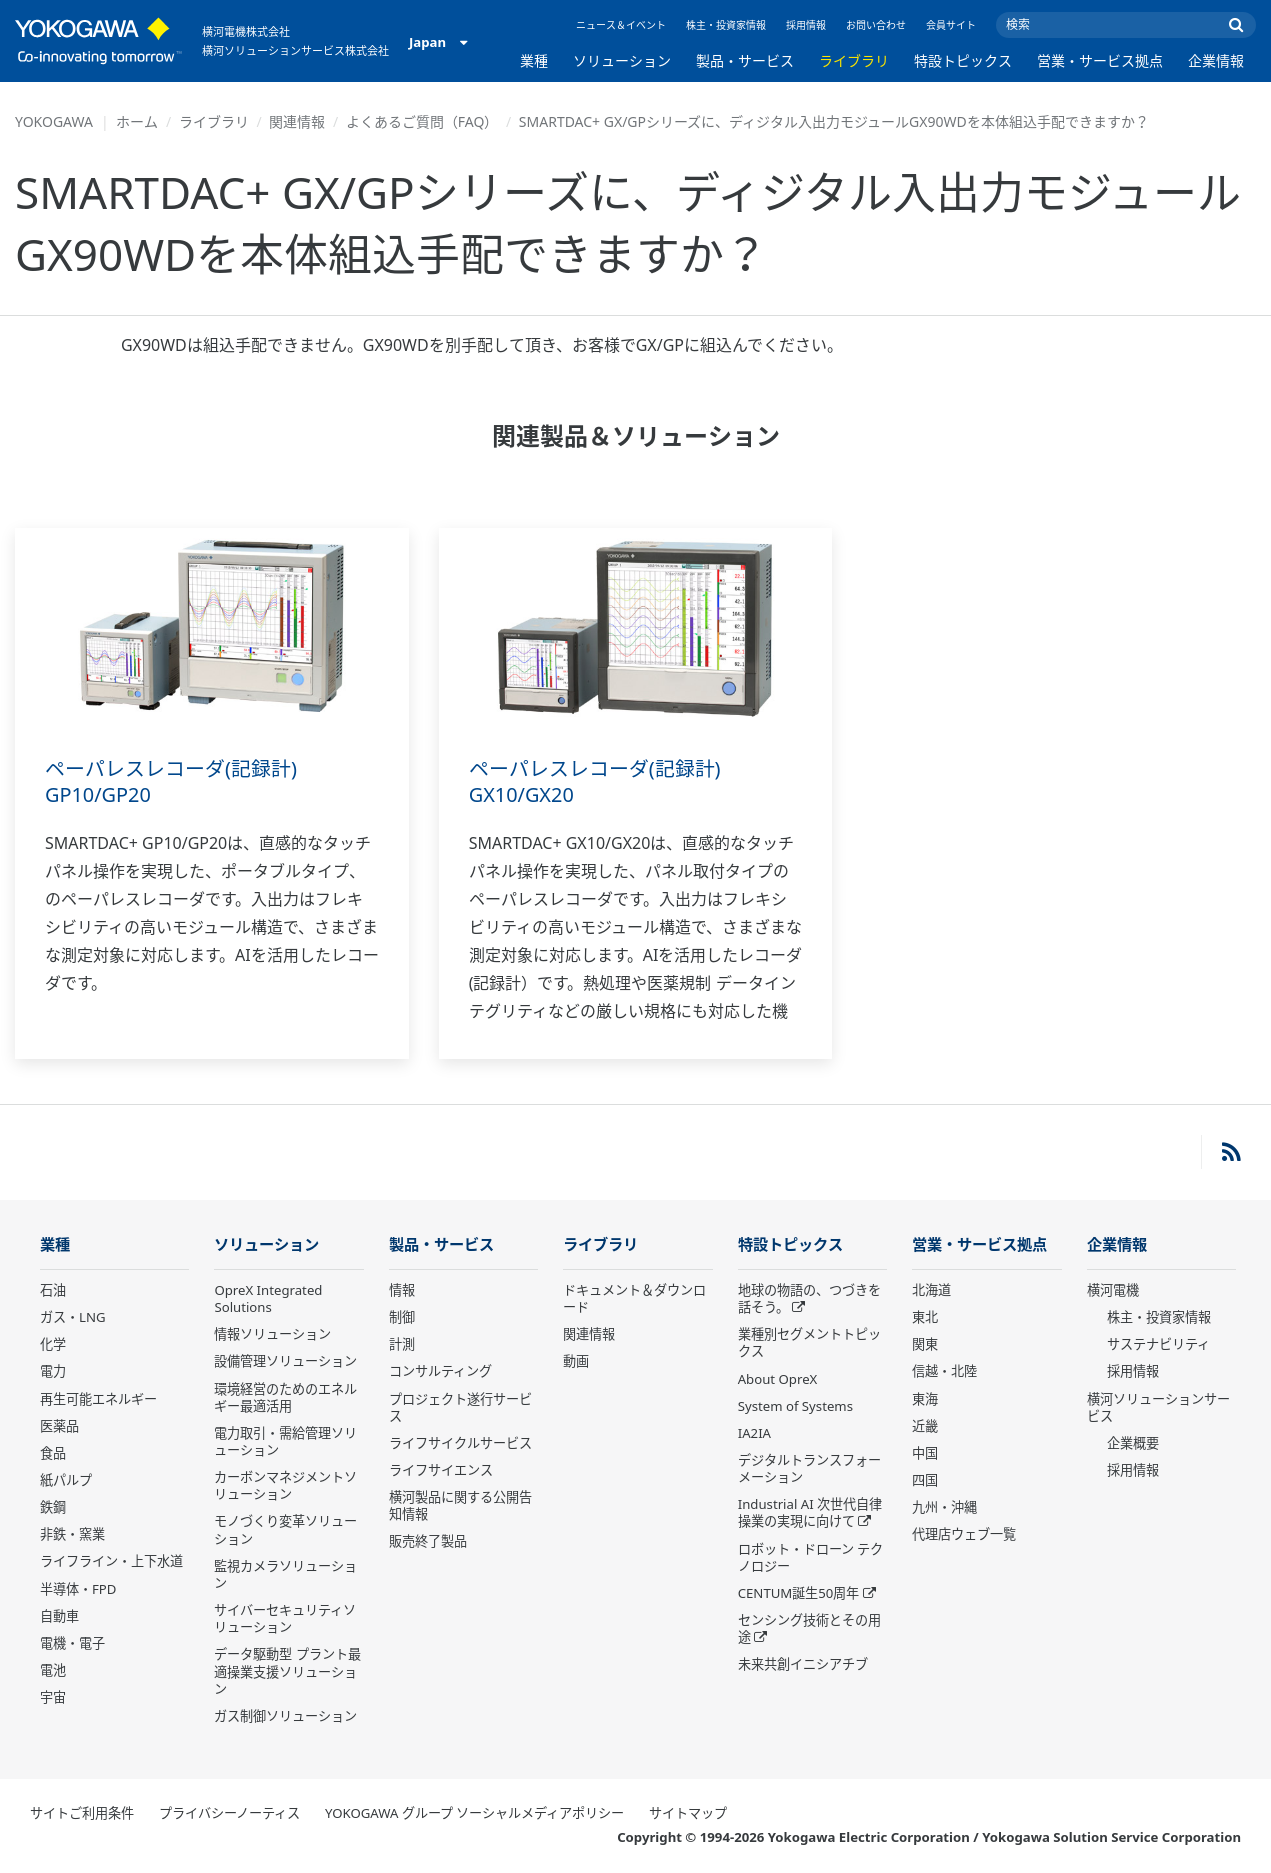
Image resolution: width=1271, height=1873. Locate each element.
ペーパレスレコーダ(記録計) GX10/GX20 (595, 782)
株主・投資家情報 (726, 25)
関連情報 (297, 121)
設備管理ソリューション (285, 1362)
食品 (53, 1454)
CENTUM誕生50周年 (799, 1594)
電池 (53, 1671)
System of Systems (795, 1407)
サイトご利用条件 (82, 1814)
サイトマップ (688, 1814)
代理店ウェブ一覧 (964, 1535)
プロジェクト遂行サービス (460, 1407)
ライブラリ (854, 60)
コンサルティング (440, 1372)
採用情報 (806, 25)
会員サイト (951, 25)
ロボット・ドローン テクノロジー (810, 1558)
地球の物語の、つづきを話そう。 (809, 1299)
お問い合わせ (876, 25)
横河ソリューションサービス (1158, 1407)
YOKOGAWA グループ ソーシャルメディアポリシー (474, 1814)
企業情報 (1216, 60)
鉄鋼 (53, 1508)
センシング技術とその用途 (809, 1629)
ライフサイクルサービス (460, 1444)
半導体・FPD (78, 1590)
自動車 (59, 1617)
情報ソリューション (272, 1335)
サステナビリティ (1158, 1345)
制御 (402, 1318)
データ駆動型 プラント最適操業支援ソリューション (287, 1672)
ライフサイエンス (441, 1471)
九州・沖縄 (944, 1508)
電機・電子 (72, 1644)
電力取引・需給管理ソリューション (285, 1442)
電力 (53, 1372)
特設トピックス (963, 60)
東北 (925, 1318)
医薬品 (59, 1427)
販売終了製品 (428, 1542)
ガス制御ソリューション (285, 1717)
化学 (53, 1345)
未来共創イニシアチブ (803, 1665)
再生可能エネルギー (98, 1399)
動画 (576, 1362)
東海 (925, 1399)
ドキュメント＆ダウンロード (634, 1299)
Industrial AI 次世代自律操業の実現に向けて (810, 1513)
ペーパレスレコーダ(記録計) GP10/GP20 (171, 782)
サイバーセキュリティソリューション (285, 1619)
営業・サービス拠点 (1100, 60)
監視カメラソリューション (285, 1575)
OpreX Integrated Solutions (268, 1299)
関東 (925, 1345)
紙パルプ (66, 1481)
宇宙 (53, 1698)
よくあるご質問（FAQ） (422, 121)
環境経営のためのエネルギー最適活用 (285, 1397)
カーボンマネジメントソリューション (285, 1486)
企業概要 (1133, 1444)
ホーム (137, 121)
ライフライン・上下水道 (111, 1562)
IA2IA (754, 1434)
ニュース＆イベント (621, 25)
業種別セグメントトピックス (809, 1343)
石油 (53, 1291)
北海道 (931, 1291)
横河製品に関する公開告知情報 (460, 1506)
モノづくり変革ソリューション (285, 1530)
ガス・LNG (73, 1318)
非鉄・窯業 (72, 1535)
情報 (402, 1291)
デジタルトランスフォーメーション (809, 1469)
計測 (402, 1345)
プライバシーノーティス (229, 1814)
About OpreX (778, 1379)
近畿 (925, 1427)
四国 (925, 1481)
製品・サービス (745, 60)
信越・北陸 (944, 1372)
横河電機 (1113, 1291)
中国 (925, 1454)
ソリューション (622, 60)
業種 (534, 60)
